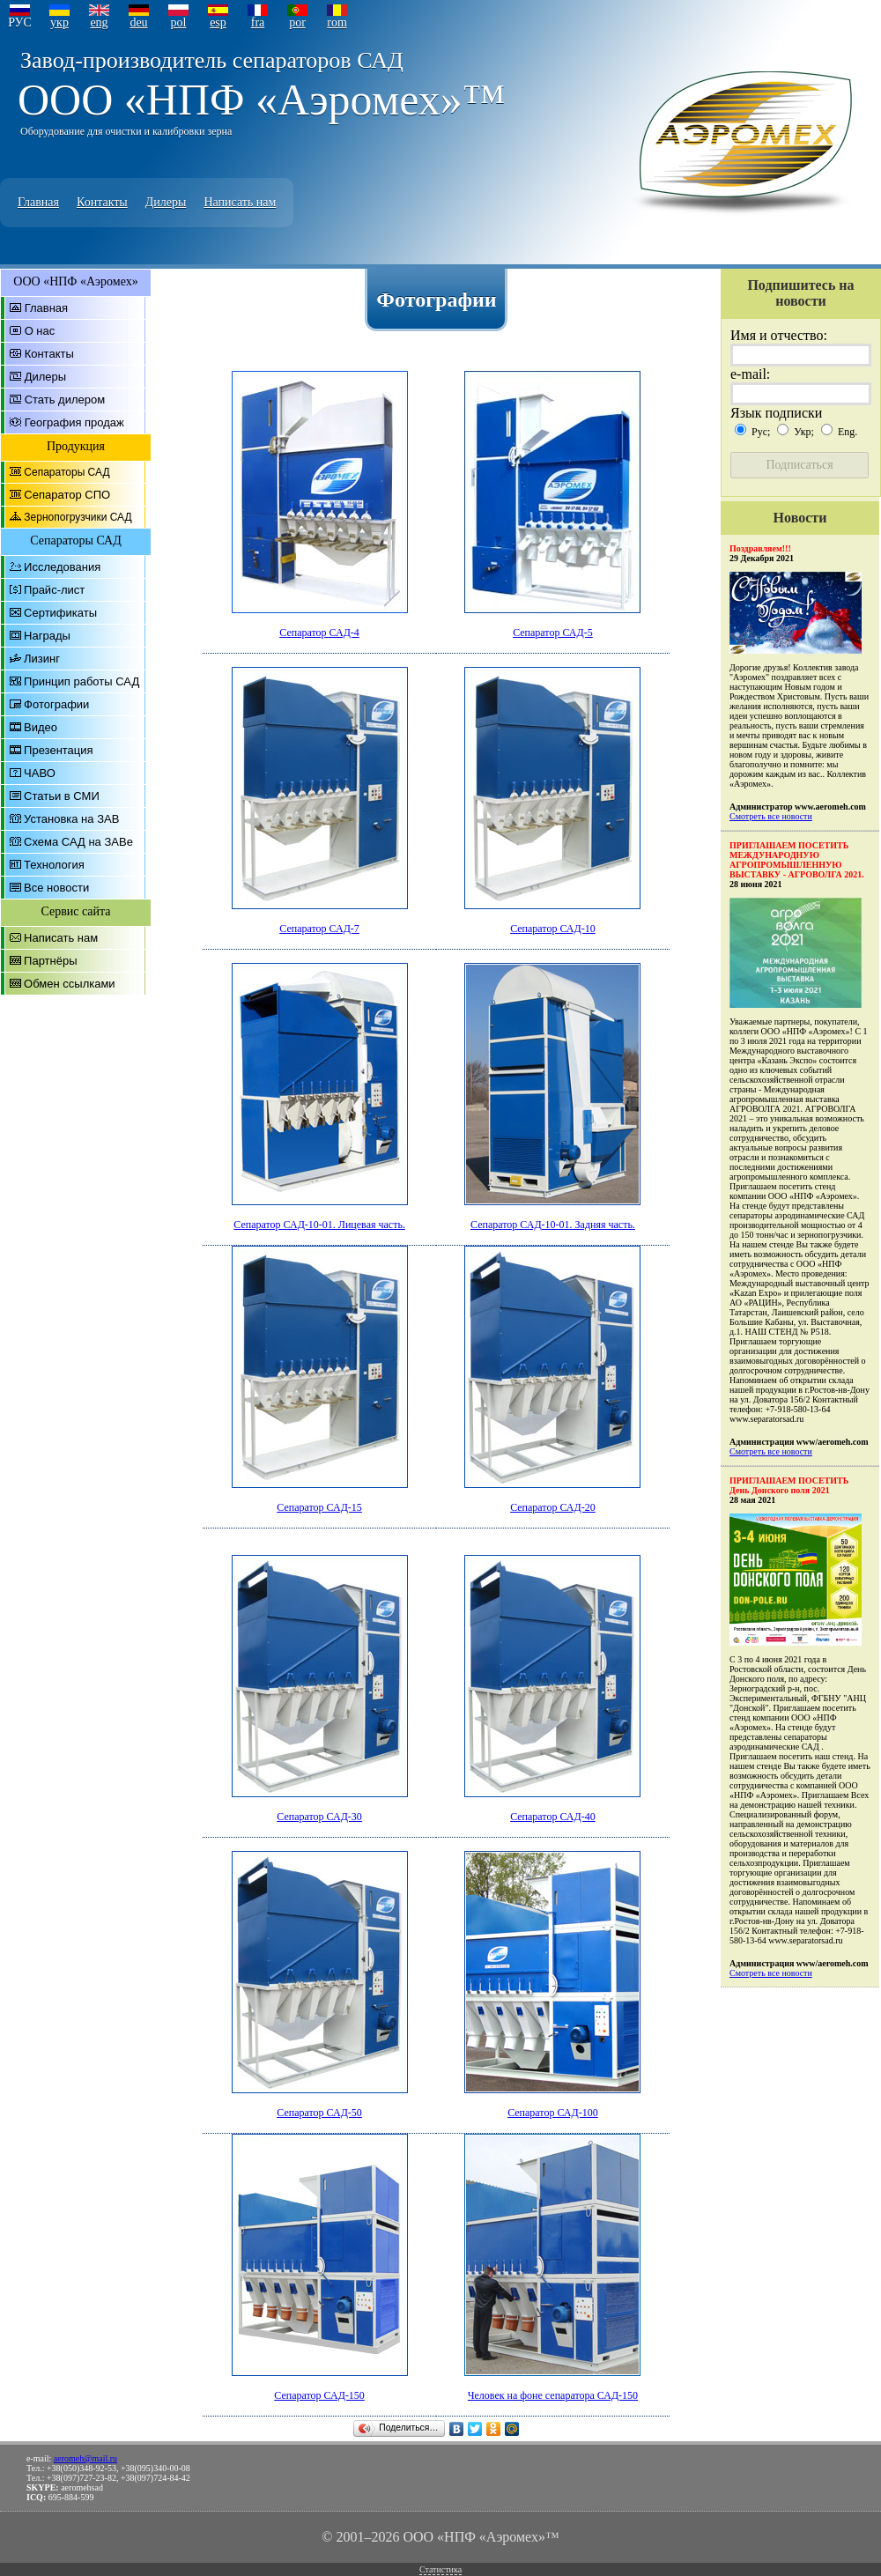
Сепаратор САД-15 (319, 1507)
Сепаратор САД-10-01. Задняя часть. (552, 1224)
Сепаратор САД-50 (319, 2112)
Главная (38, 202)
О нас (40, 330)
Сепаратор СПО (67, 494)
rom (337, 22)
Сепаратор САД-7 (319, 928)
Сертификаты (60, 612)
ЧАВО (40, 773)
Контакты (102, 202)
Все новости (56, 887)
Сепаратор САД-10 (553, 928)
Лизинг (42, 658)
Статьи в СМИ (62, 796)
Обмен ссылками (69, 983)
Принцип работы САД (81, 681)
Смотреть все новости (770, 816)
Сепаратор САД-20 (553, 1507)
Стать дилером (65, 399)
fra (258, 22)
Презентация (58, 750)
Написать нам (240, 202)
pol (179, 22)
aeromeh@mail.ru (85, 2458)
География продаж (74, 422)
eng (98, 22)
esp (218, 22)
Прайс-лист (54, 589)
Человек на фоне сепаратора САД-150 (553, 2395)
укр (59, 22)
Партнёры (50, 960)
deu (138, 22)
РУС (20, 22)
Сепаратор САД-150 (319, 2395)
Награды (47, 635)
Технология (54, 864)
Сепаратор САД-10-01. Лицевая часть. (319, 1224)
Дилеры (166, 202)
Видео (40, 727)
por (297, 22)
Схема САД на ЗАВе (78, 841)
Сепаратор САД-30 (319, 1816)
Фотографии (56, 704)
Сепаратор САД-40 (553, 1816)
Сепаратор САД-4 (319, 632)
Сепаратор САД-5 (553, 632)
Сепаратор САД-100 (552, 2112)
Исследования (62, 567)
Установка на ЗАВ (71, 818)
